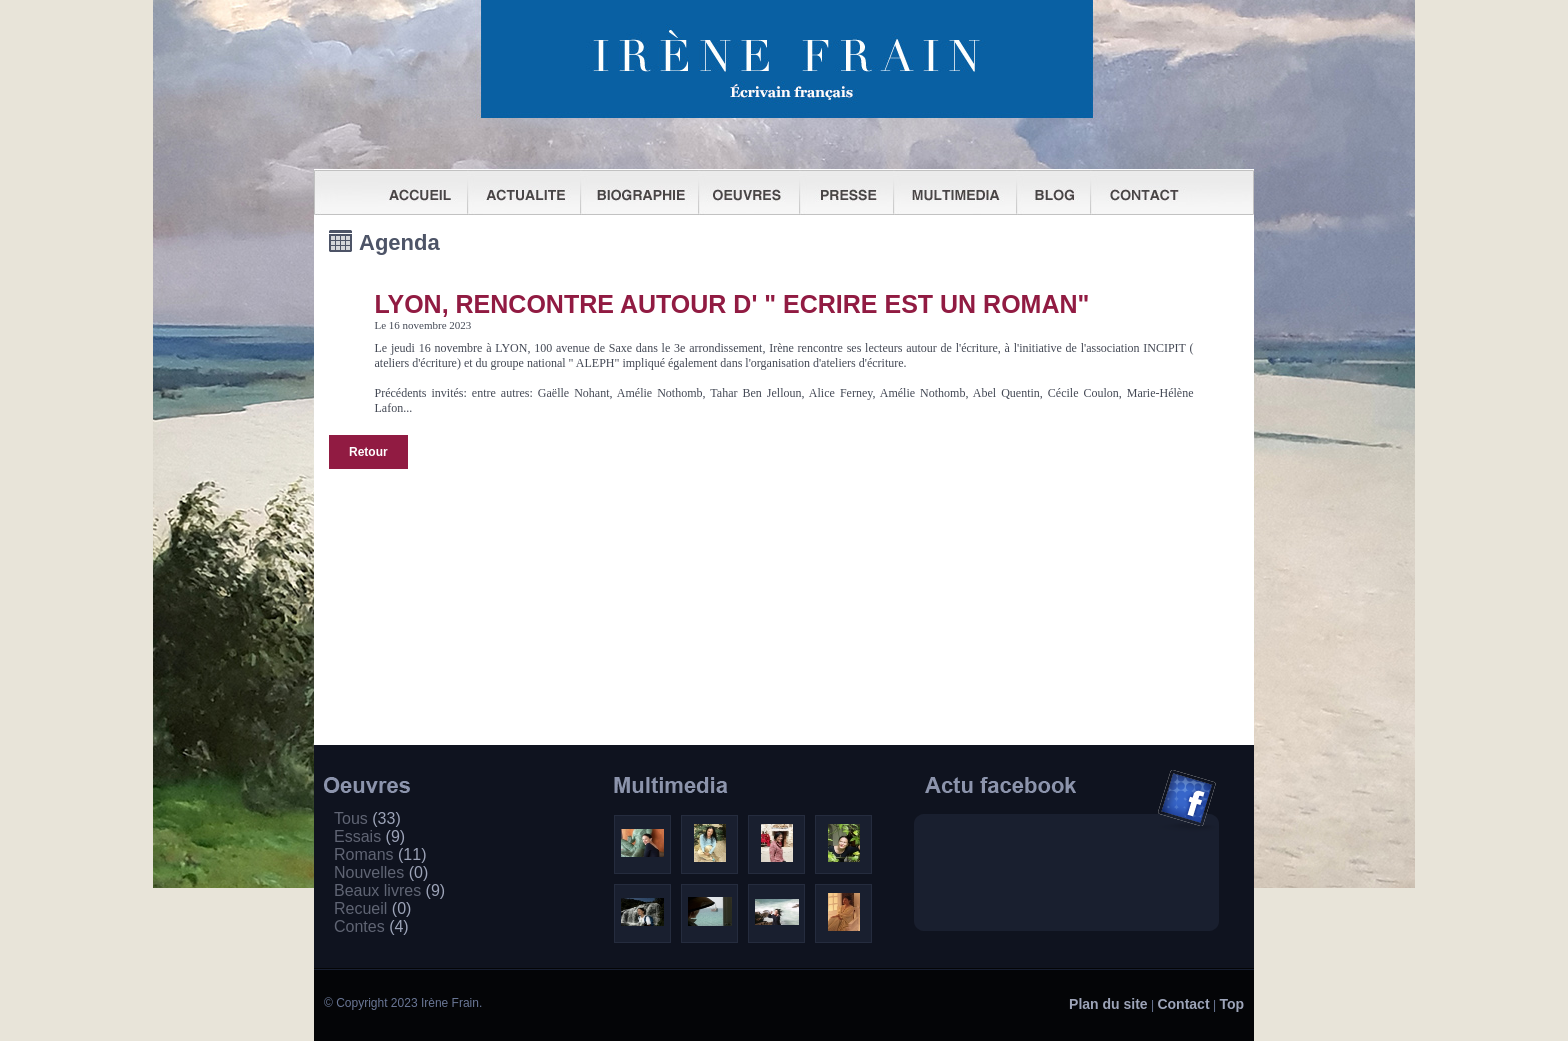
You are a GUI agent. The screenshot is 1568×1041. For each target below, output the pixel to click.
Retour (368, 452)
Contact (1183, 1004)
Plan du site (1108, 1004)
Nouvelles (381, 872)
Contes (371, 926)
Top (1231, 1004)
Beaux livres (389, 890)
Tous (367, 818)
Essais (369, 836)
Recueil (372, 908)
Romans (380, 854)
